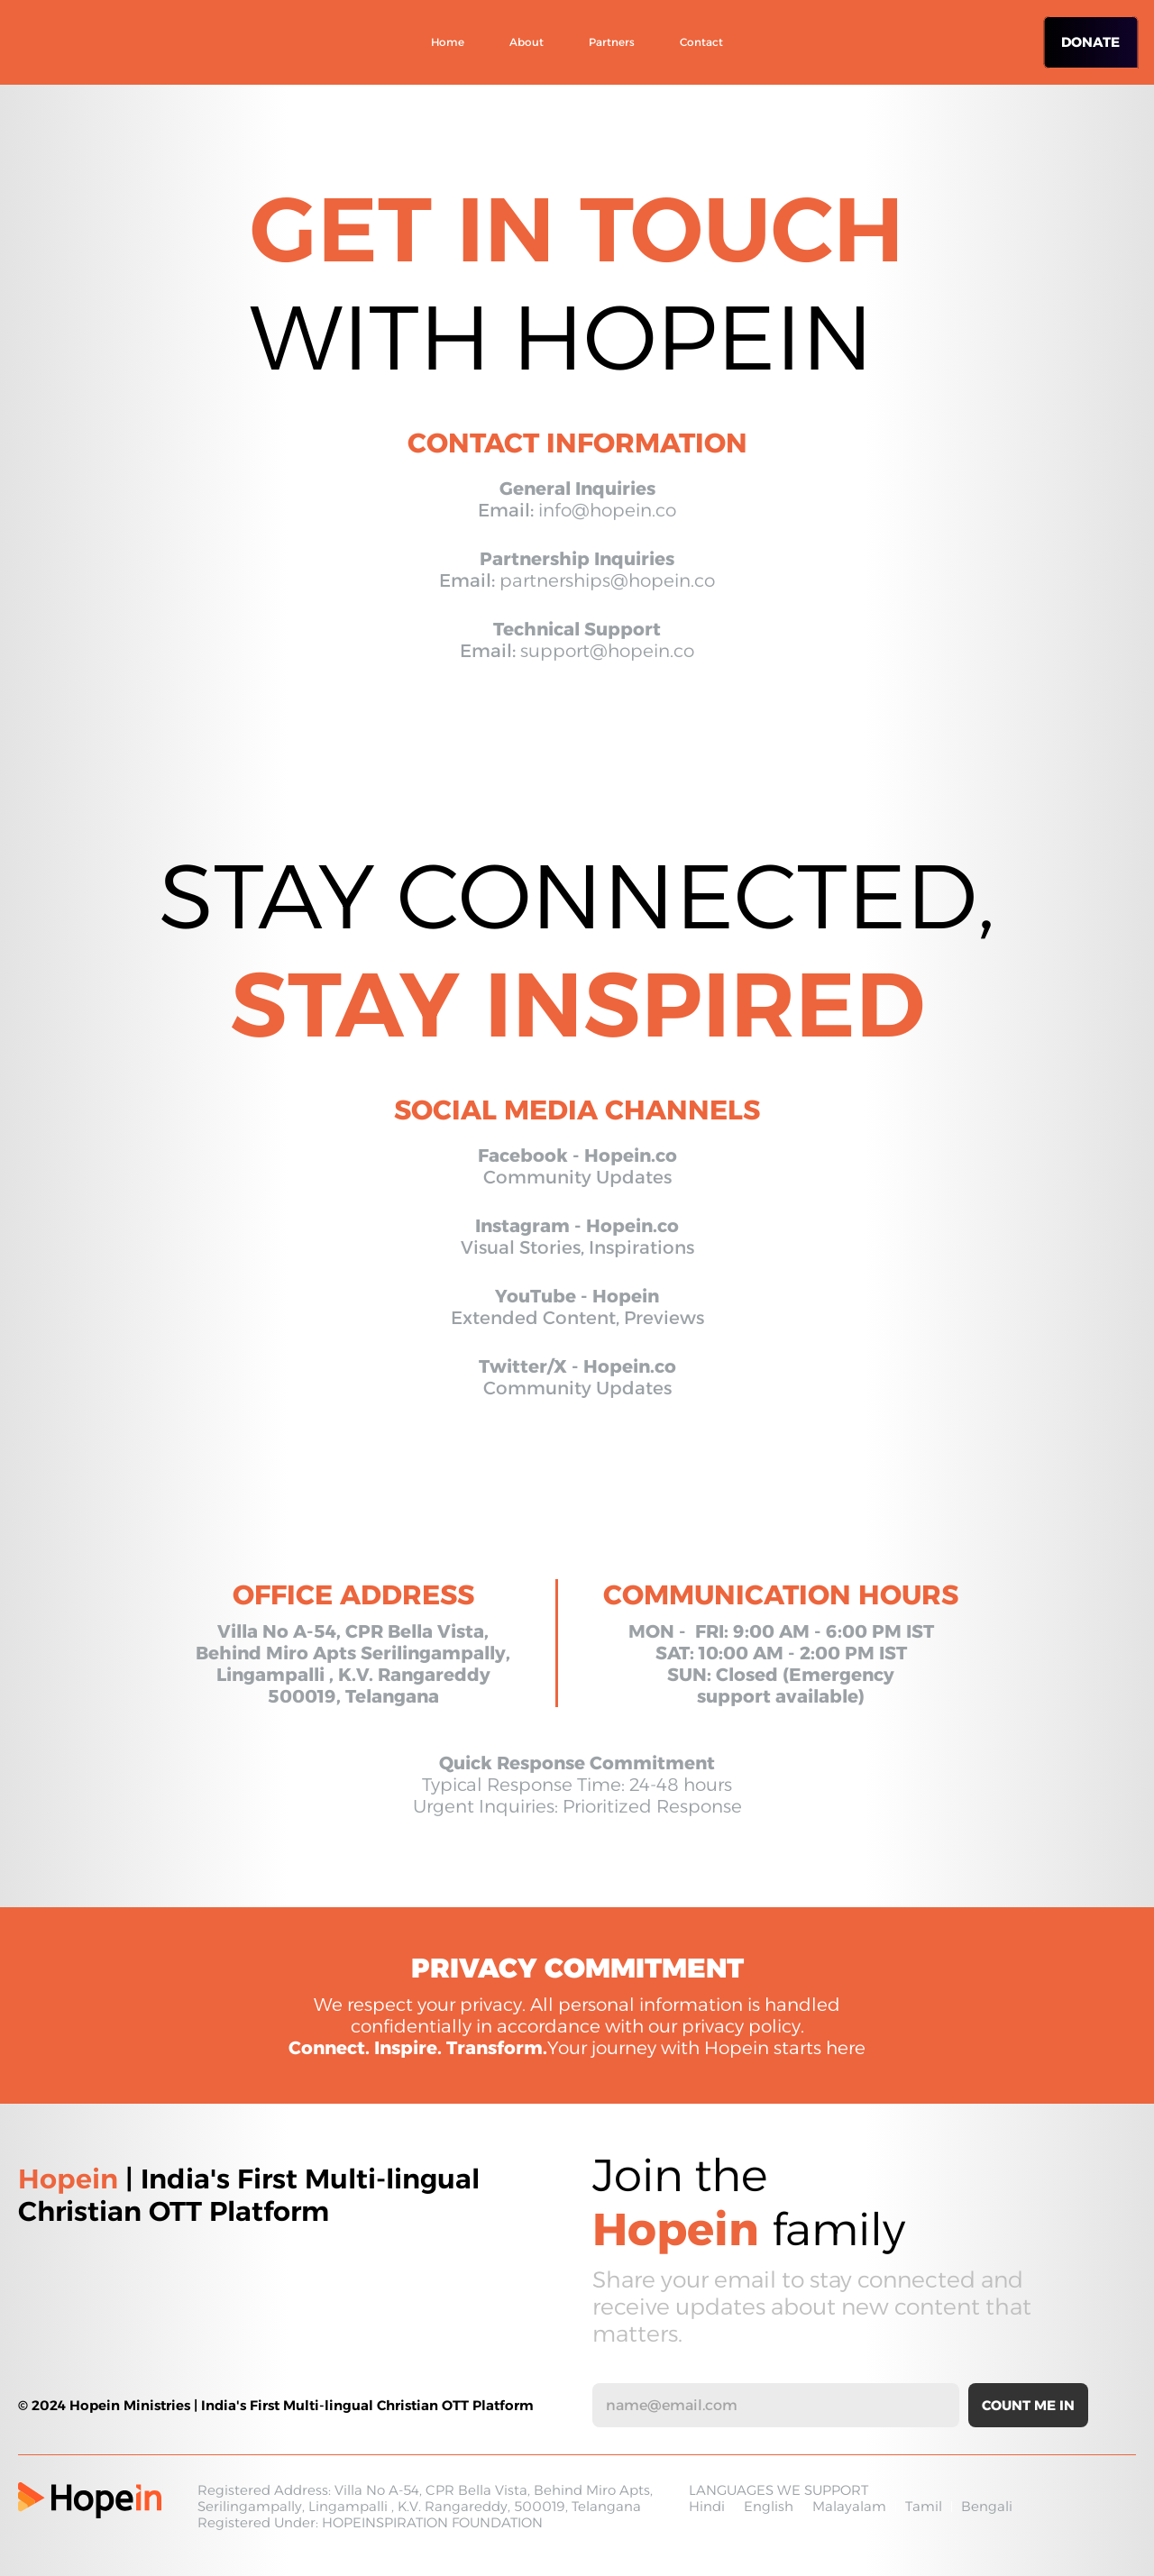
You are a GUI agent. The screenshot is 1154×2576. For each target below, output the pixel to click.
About (526, 42)
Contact (701, 42)
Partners (612, 42)
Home (447, 42)
